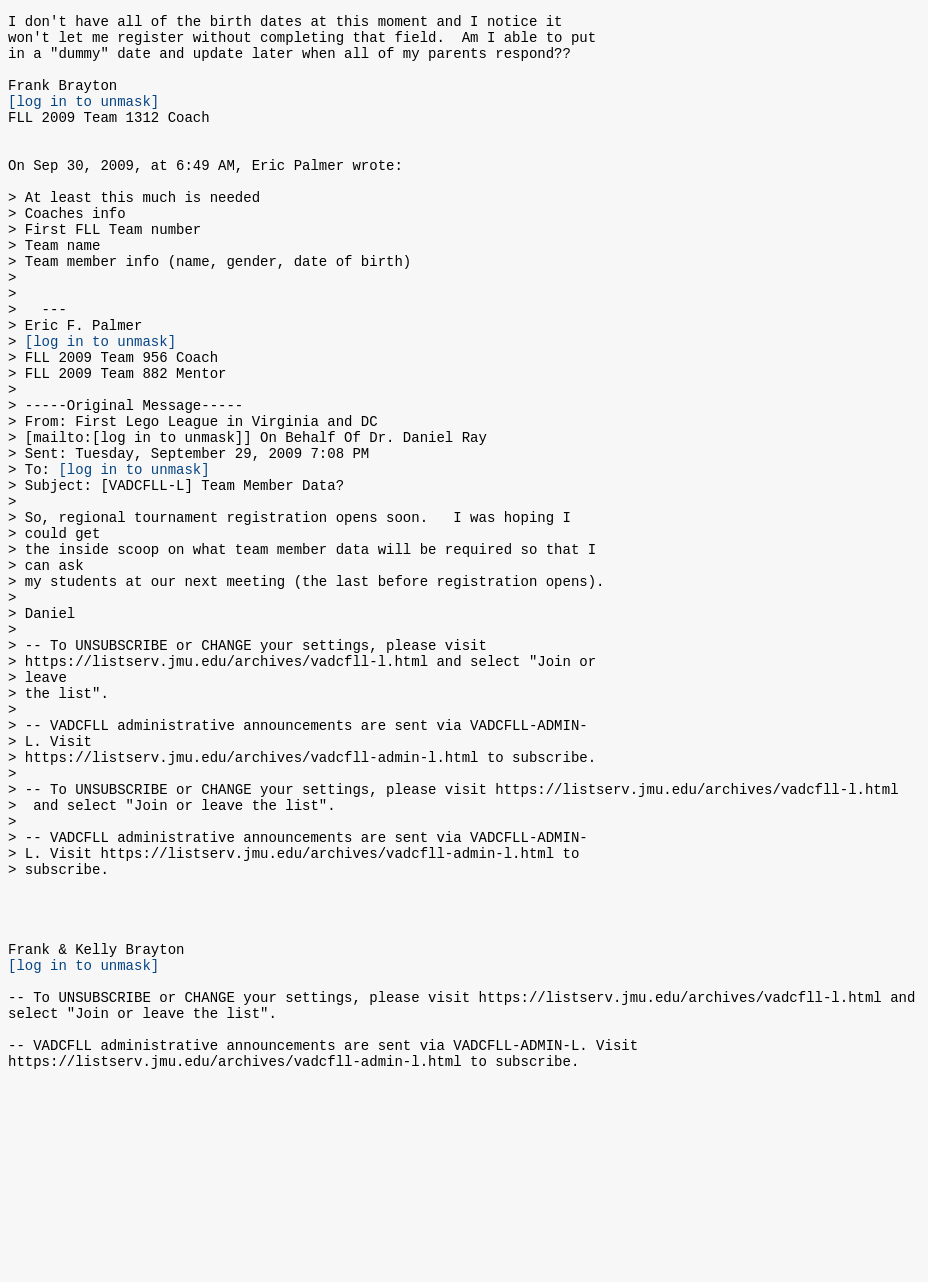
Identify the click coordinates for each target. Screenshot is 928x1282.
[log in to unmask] (83, 118)
